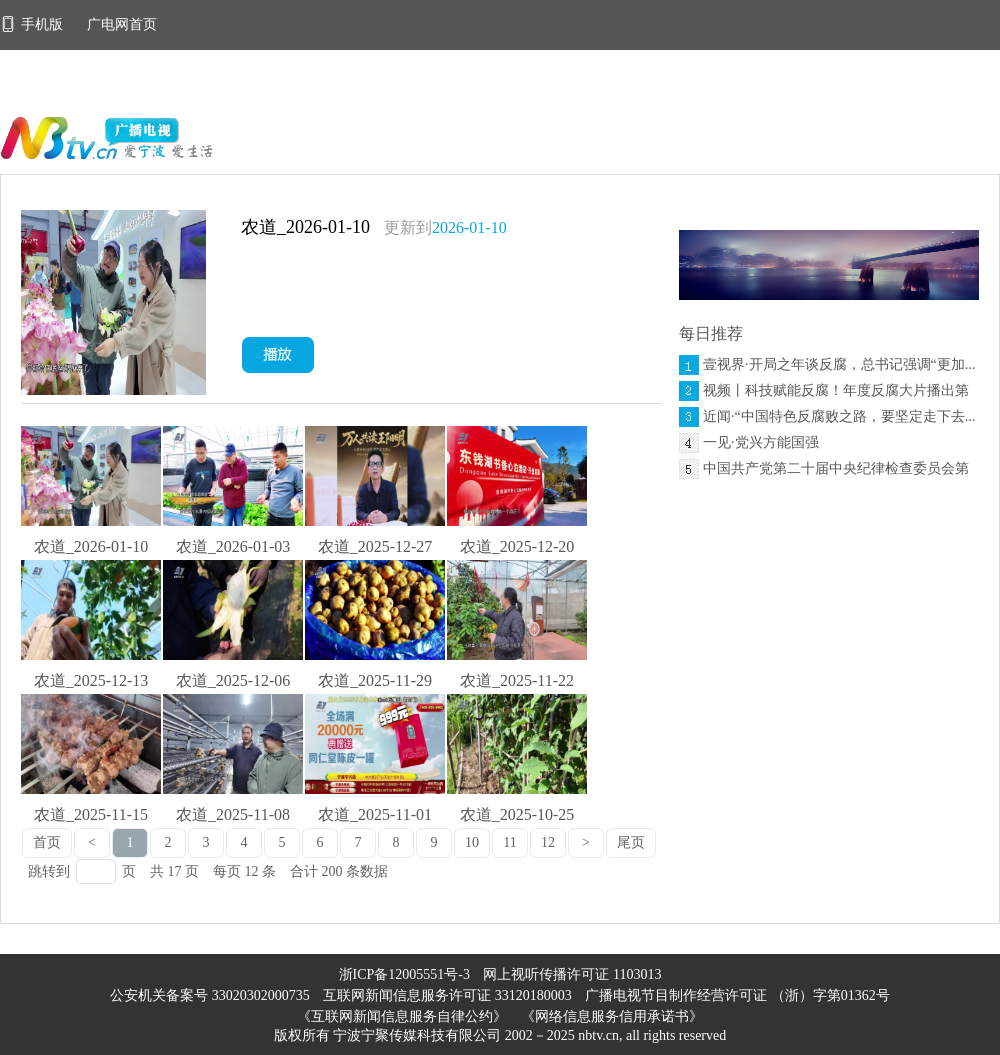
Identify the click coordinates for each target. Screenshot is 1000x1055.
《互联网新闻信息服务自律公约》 (402, 1016)
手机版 (33, 24)
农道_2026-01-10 (305, 227)
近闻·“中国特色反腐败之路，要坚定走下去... (839, 416)
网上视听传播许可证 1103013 (572, 974)
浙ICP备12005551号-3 (404, 974)
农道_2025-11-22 (517, 680)
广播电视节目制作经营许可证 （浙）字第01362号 (737, 995)
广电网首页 (122, 24)
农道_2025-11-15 (91, 814)
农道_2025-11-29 (375, 680)
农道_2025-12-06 (233, 680)
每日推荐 (711, 333)
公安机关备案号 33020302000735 (211, 995)
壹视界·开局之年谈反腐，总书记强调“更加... (839, 364)
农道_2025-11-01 (375, 814)
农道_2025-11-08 (233, 814)
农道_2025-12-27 (375, 546)
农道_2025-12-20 (517, 546)
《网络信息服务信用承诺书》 (612, 1016)
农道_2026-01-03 (233, 546)
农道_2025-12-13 (91, 680)
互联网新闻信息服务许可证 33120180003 (449, 995)
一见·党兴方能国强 (761, 442)
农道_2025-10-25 (517, 814)
